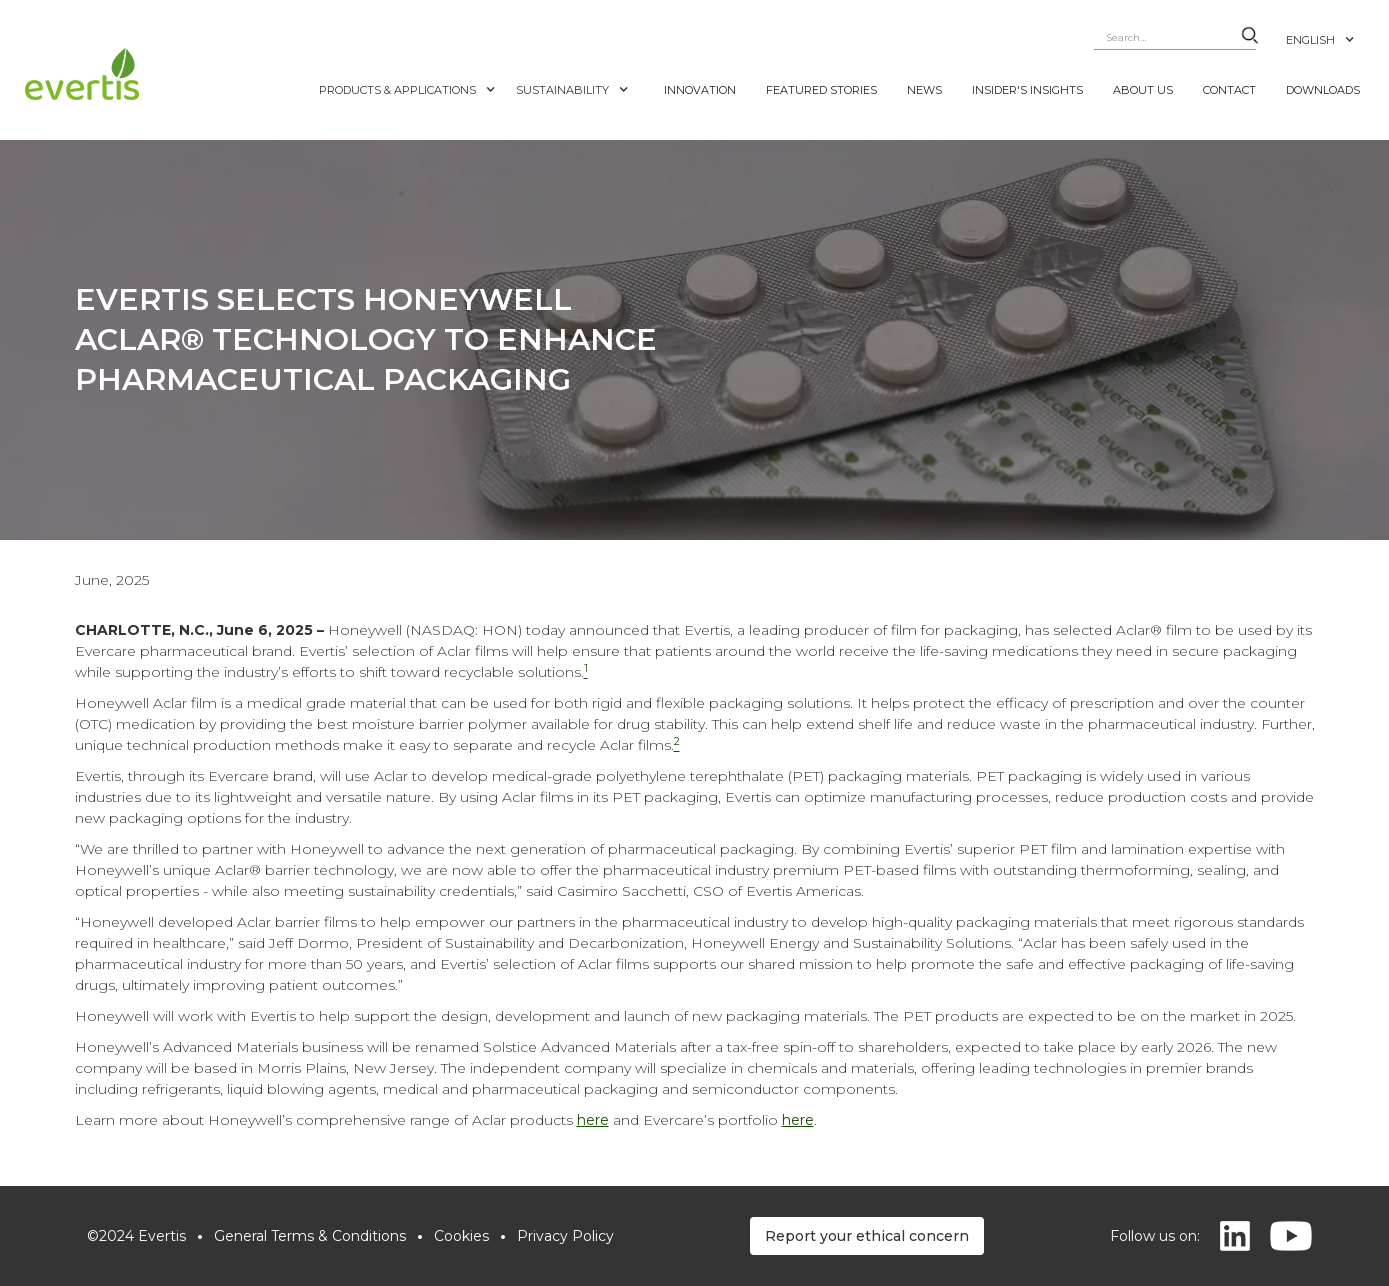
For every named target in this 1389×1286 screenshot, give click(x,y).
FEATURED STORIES (821, 90)
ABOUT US (1143, 90)
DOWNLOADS (1323, 90)
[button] (1330, 30)
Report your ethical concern (867, 1236)
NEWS (924, 90)
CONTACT (1229, 90)
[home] (167, 74)
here (593, 1120)
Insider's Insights (1027, 90)
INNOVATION (700, 90)
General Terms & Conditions (310, 1236)
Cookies (461, 1236)
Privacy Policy (565, 1236)
